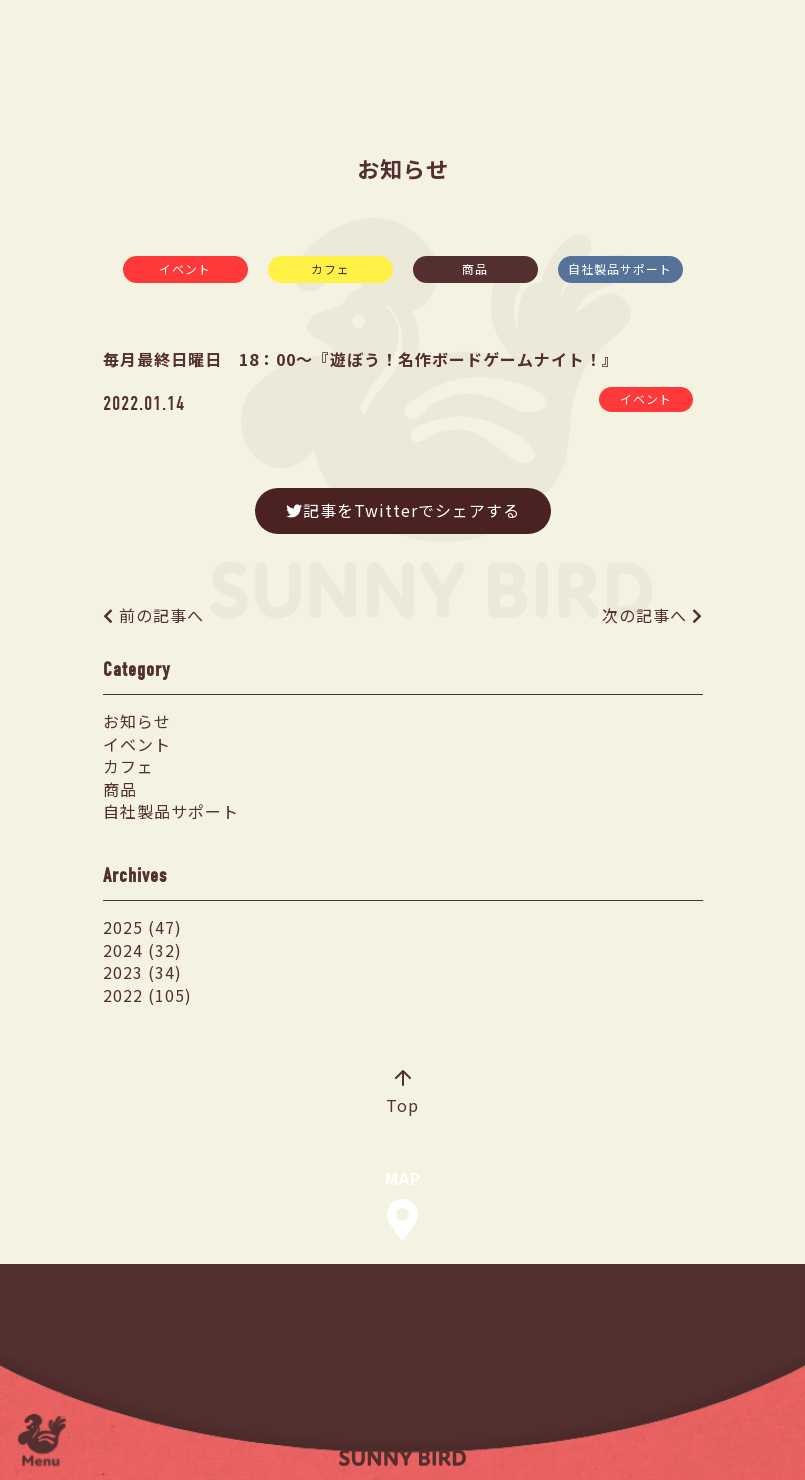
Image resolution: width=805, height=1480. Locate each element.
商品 (475, 268)
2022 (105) (147, 995)
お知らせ (137, 721)
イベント (185, 268)
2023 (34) (142, 972)
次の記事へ (644, 615)
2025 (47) (142, 927)
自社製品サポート (620, 268)
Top (402, 1094)
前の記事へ (161, 615)
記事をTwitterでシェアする (403, 510)
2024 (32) (142, 950)
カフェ (330, 268)
